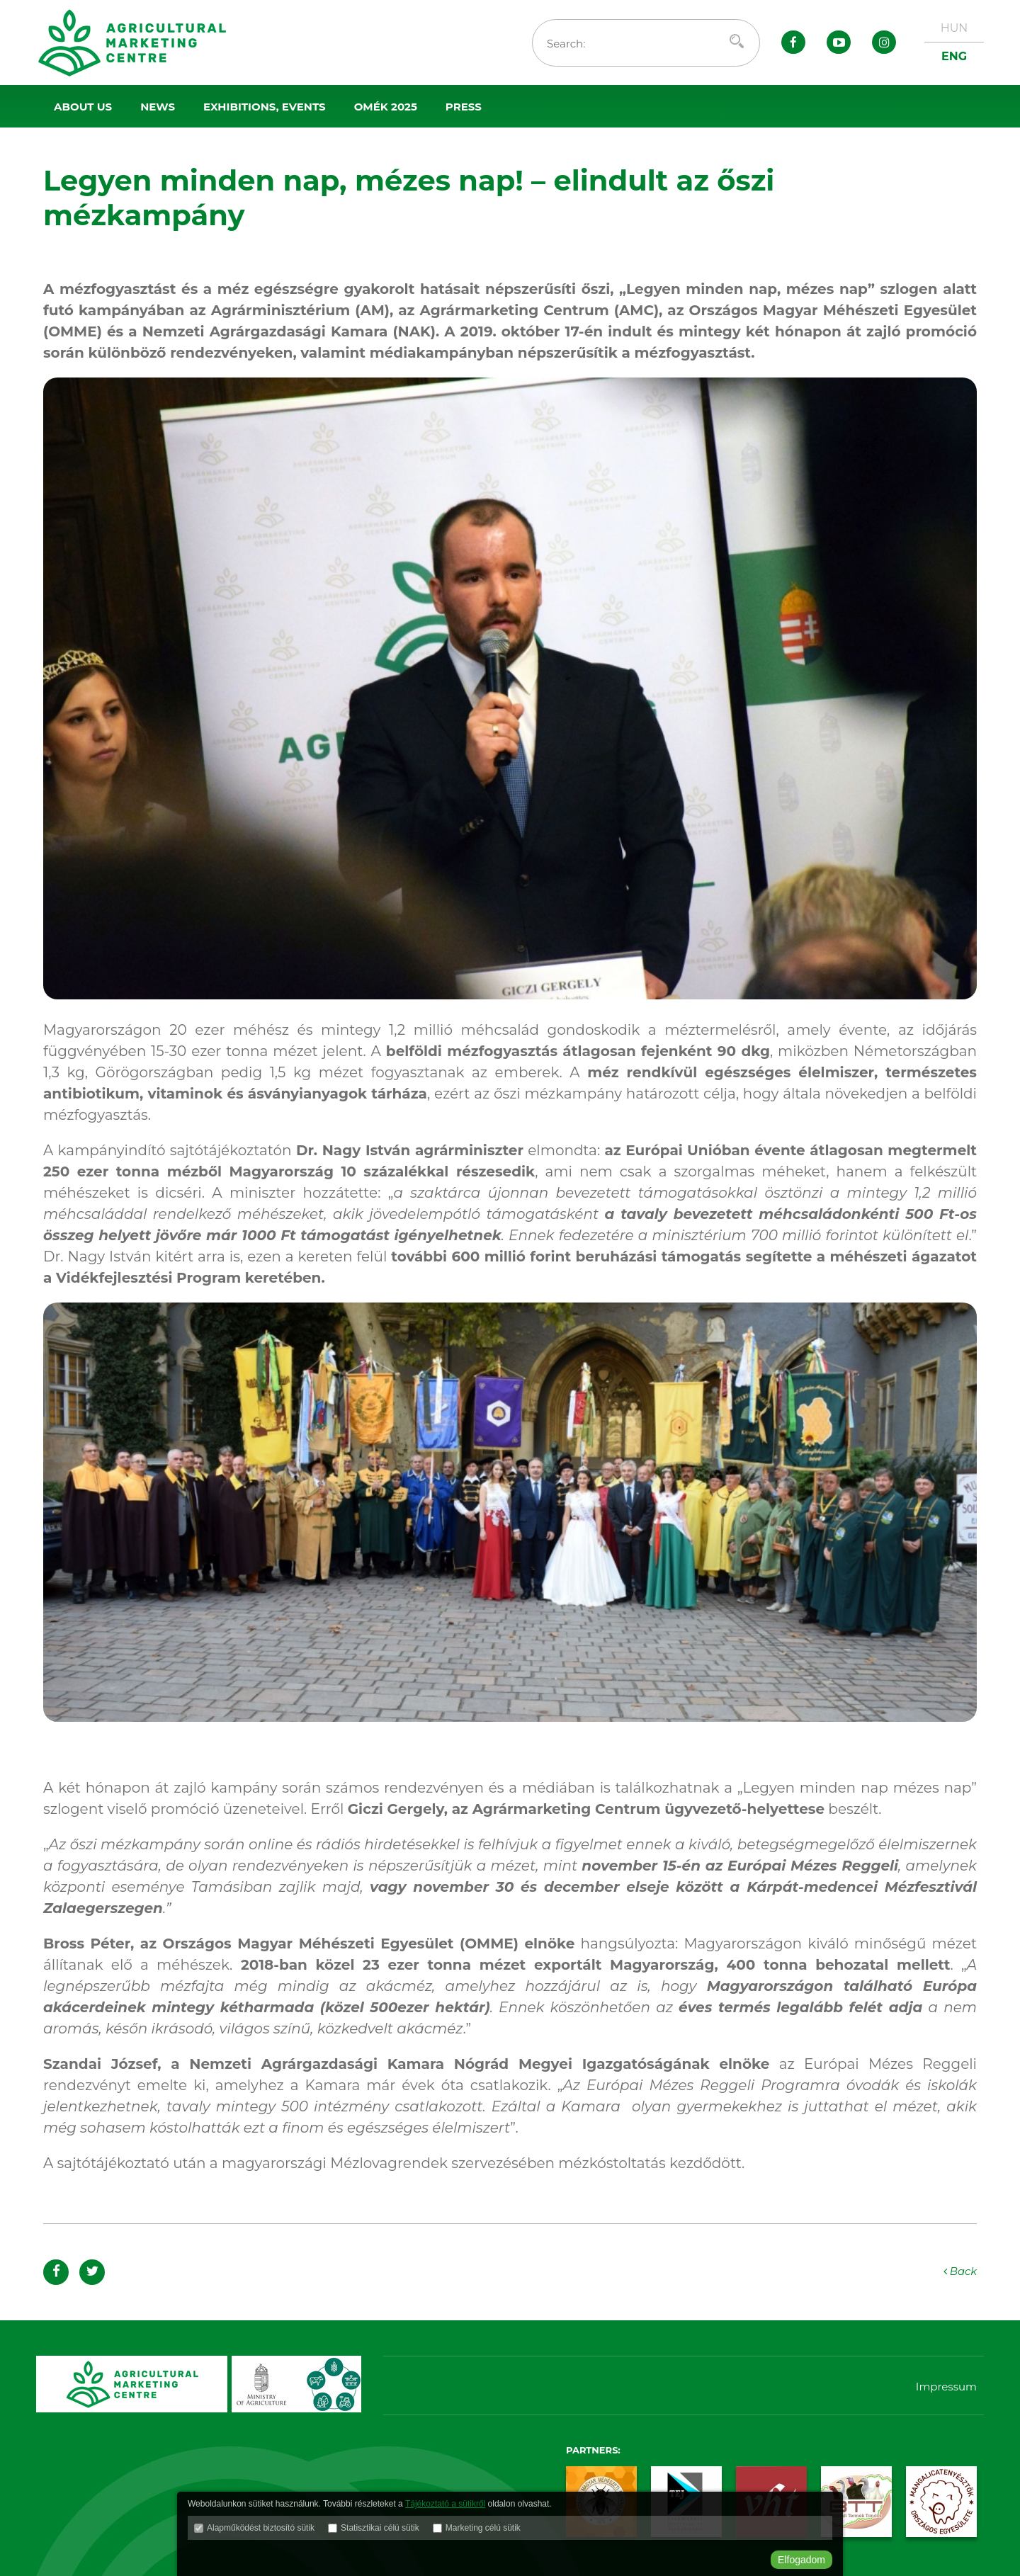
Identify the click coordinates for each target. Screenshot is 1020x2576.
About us (83, 106)
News (157, 106)
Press (464, 106)
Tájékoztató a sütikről (445, 2505)
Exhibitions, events (264, 106)
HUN (954, 28)
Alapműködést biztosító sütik (260, 2529)
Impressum (946, 2386)
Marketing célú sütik (483, 2529)
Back (959, 2271)
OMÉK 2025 (385, 106)
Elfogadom (801, 2559)
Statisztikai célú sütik (380, 2529)
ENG (954, 56)
